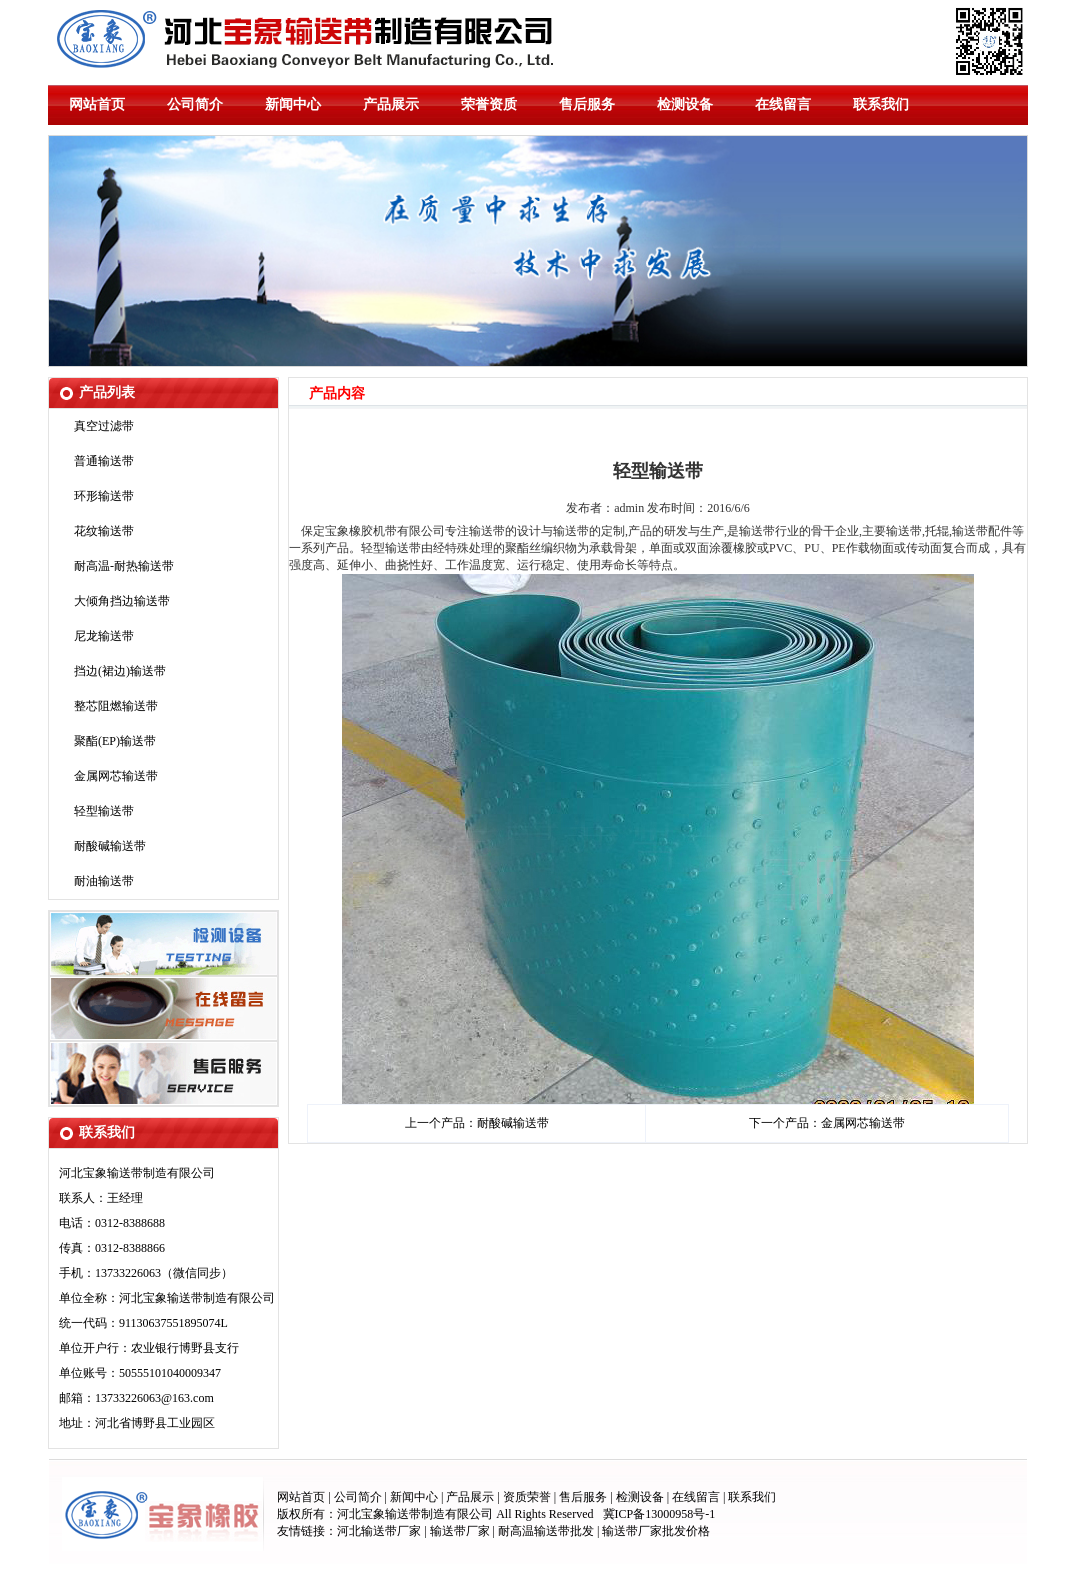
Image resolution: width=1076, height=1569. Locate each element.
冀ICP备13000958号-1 (659, 1514)
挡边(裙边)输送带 (120, 671)
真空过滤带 (104, 426)
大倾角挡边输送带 (122, 601)
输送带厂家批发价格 (656, 1531)
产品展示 (391, 104)
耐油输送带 (104, 881)
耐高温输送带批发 (546, 1531)
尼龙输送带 (104, 636)
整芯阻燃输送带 (116, 706)
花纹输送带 (104, 531)
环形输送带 (104, 496)
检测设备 (685, 104)
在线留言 (783, 104)
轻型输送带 (104, 811)
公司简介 (195, 104)
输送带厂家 (461, 1531)
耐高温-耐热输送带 (124, 566)
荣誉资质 (489, 104)
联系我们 (881, 104)
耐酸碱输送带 (110, 846)
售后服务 (587, 104)
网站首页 (97, 104)
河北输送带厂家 (379, 1531)
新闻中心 (293, 104)
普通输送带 (104, 461)
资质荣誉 (527, 1497)
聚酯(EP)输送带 (115, 741)
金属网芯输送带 (116, 776)
